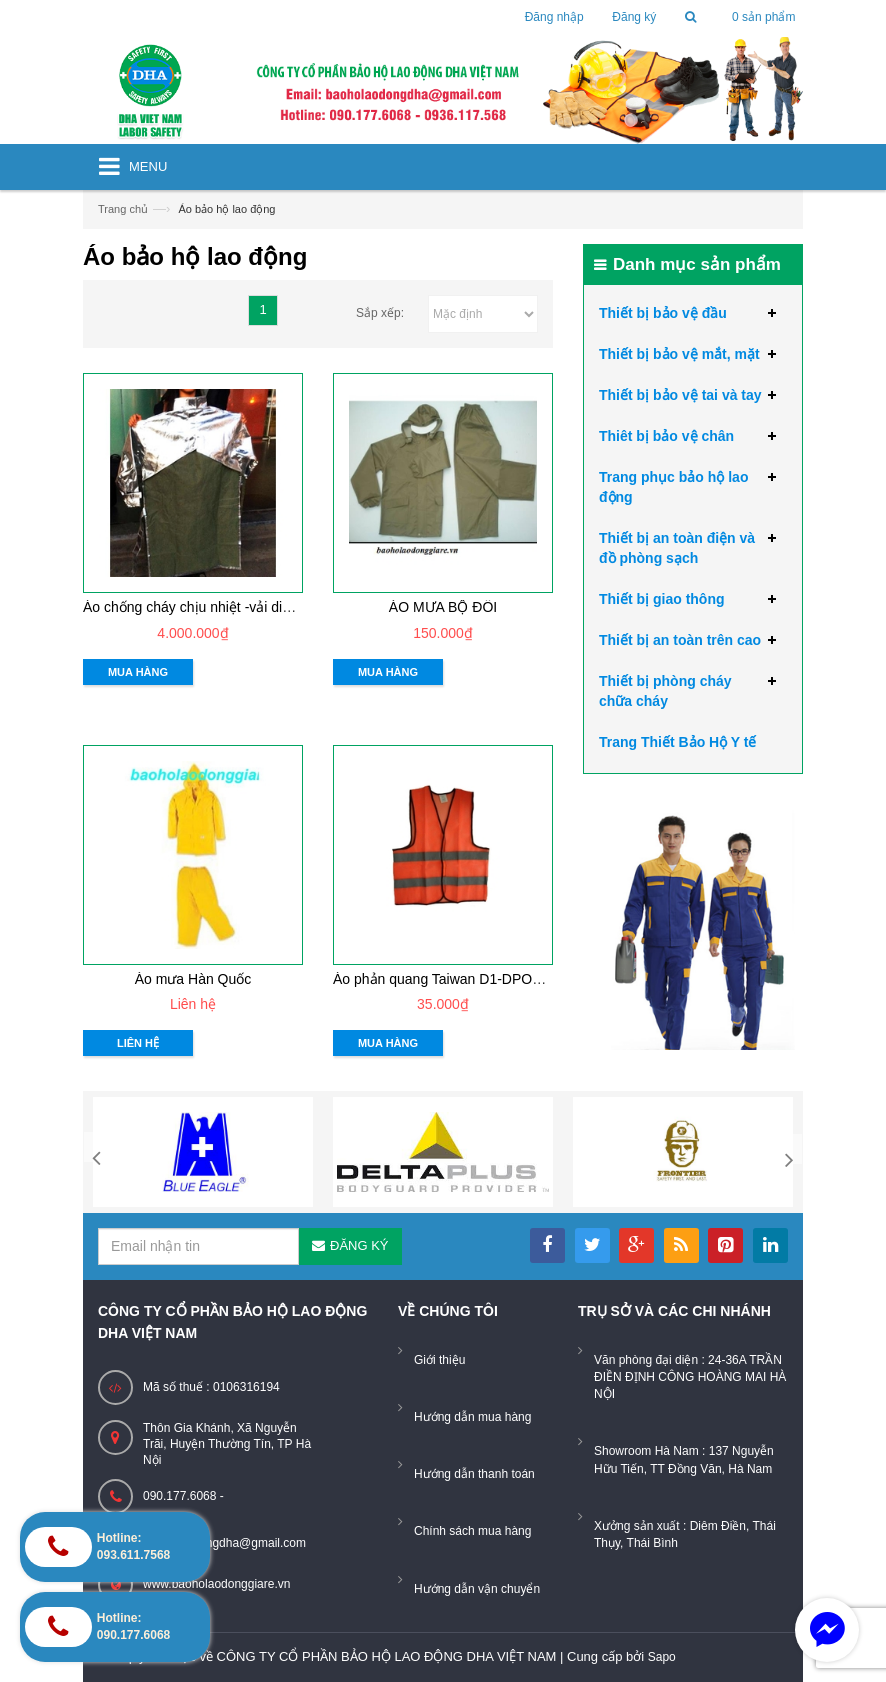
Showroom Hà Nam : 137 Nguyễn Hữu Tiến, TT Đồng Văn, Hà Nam (684, 1459)
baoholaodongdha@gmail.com (224, 1543)
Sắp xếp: (380, 313)
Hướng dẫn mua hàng (472, 1417)
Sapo (662, 1657)
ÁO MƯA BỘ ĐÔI (443, 607)
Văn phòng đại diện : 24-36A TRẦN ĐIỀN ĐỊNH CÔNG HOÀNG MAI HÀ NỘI (690, 1377)
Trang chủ (123, 209)
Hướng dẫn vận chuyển (477, 1589)
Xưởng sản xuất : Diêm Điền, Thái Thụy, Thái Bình (685, 1534)
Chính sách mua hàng (472, 1531)
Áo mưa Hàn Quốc (193, 979)
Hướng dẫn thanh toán (474, 1474)
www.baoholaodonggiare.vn (216, 1584)
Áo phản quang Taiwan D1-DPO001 (444, 979)
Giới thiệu (439, 1360)
